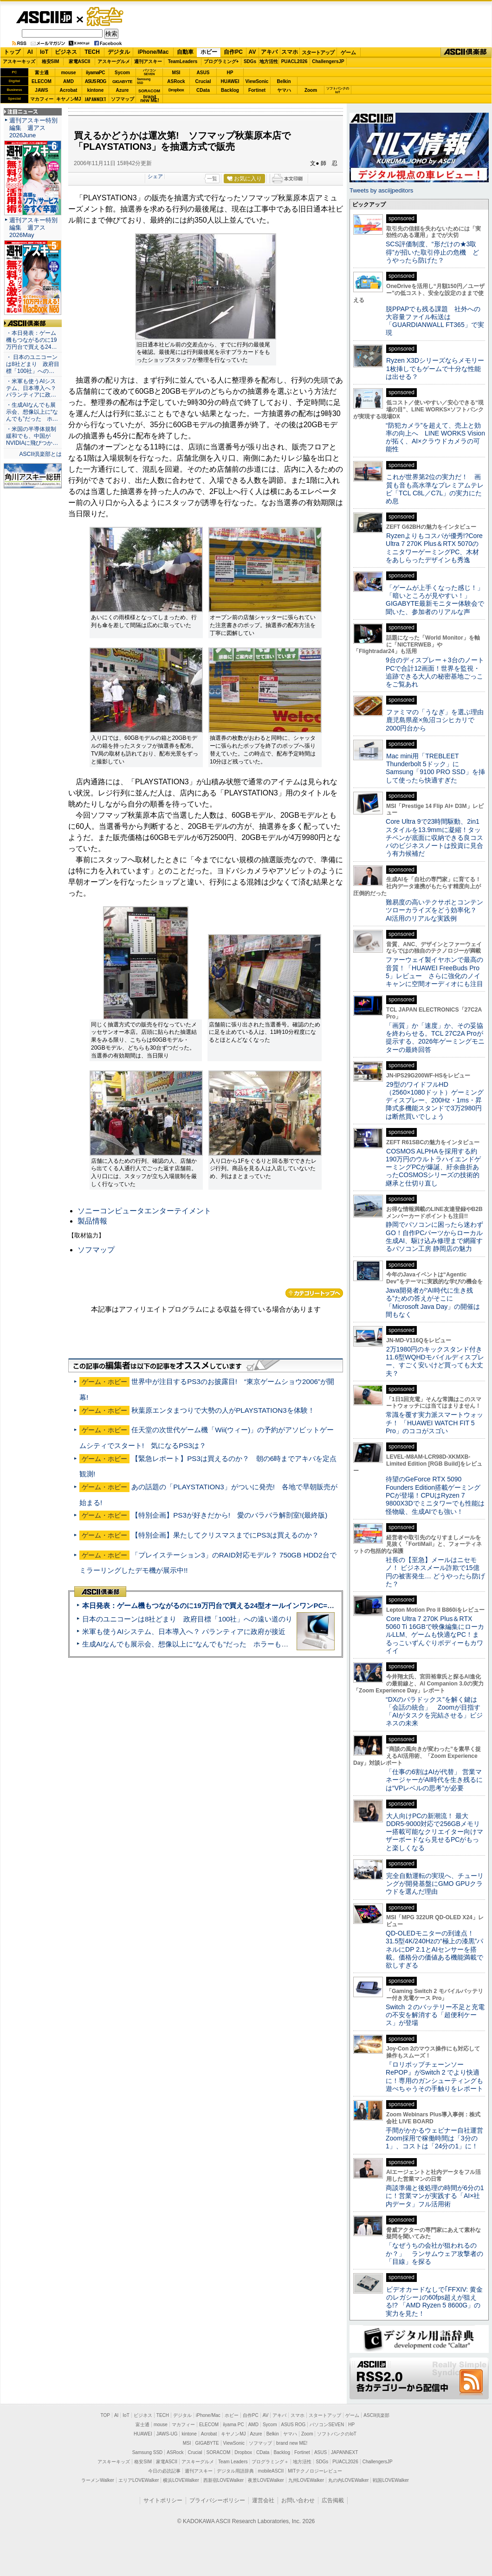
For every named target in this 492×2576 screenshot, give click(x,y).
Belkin (284, 81)
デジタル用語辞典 (235, 2470)
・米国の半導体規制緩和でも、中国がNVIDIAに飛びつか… (32, 436)
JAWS (41, 90)
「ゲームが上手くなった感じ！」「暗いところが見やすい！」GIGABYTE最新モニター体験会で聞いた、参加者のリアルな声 (435, 599)
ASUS (203, 72)
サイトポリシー (162, 2500)
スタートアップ (318, 52)
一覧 (212, 178)
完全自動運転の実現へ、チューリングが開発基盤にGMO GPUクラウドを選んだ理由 (435, 1884)
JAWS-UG (167, 2433)
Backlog (230, 90)
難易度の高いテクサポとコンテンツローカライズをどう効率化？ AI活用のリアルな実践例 (435, 910)
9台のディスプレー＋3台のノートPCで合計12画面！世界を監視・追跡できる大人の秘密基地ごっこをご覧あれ (435, 672)
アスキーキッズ (19, 61)
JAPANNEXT (95, 99)
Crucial (203, 81)
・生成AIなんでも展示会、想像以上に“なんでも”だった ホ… (32, 412)
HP (230, 72)
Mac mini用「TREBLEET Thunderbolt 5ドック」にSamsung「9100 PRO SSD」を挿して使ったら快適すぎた (435, 768)
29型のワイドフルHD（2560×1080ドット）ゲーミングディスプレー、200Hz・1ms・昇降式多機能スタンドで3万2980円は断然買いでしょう (435, 1100)
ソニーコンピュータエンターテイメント (144, 1211)
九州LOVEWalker (306, 2480)
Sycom (122, 72)
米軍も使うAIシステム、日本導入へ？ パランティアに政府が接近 (183, 1631)
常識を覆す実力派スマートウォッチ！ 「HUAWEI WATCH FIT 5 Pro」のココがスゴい (434, 1423)
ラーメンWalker (97, 2480)
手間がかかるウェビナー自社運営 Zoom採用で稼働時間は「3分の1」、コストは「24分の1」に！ (438, 2138)
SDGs (250, 61)
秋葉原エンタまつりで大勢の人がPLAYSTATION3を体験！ (223, 1410)
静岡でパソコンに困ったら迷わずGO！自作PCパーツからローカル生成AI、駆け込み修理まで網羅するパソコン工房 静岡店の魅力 (434, 1236)
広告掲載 (333, 2500)
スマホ (289, 52)
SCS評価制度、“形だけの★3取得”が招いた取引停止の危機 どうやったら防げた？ (432, 252)
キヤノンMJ (68, 99)
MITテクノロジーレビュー (315, 2470)
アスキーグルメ (113, 61)
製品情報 (92, 1221)
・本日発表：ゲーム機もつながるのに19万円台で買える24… (31, 340)
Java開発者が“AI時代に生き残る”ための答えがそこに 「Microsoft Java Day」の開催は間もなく (433, 1302)
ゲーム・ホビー (106, 17)
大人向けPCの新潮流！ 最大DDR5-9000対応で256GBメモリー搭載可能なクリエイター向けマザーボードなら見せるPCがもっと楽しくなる (434, 1832)
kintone (95, 90)
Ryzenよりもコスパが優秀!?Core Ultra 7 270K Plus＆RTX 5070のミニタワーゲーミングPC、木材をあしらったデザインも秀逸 (434, 548)
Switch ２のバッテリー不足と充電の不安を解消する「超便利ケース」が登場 (435, 2015)
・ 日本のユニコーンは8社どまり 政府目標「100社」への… (32, 364)
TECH (92, 52)
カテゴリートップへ (314, 1293)
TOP (105, 2415)
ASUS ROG (95, 81)
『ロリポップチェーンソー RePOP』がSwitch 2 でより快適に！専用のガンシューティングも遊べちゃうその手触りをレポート (434, 2076)
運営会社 (263, 2500)
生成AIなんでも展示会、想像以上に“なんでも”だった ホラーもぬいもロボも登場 (209, 1644)
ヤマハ (284, 90)
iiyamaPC (95, 72)
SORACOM (219, 2452)
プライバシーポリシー (217, 2500)
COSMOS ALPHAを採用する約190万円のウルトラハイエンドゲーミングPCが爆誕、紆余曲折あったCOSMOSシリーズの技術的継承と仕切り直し (433, 1167)
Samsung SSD (147, 2452)
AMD (68, 81)
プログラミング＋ (270, 2461)
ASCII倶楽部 (466, 52)
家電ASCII (80, 61)
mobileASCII (271, 2470)
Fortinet (256, 90)
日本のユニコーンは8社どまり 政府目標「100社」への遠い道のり (187, 1619)
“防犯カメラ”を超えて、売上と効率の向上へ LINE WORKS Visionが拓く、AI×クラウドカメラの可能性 (435, 437)
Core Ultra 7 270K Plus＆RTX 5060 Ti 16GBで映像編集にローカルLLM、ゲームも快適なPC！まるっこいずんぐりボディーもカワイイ (435, 1634)
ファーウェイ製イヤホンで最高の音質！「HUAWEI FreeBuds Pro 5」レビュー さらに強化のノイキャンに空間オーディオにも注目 (434, 971)
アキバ (269, 52)
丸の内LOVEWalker (348, 2480)
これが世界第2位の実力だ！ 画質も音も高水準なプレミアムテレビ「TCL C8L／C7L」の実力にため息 (435, 489)
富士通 (42, 72)
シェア (155, 176)
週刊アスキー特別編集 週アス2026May (33, 227)
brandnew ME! (149, 99)
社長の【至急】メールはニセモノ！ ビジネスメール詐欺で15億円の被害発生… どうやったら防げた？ (435, 1572)
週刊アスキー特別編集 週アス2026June (33, 128)
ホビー (209, 52)
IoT (44, 52)
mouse (68, 72)
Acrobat (69, 90)
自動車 (185, 52)
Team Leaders (232, 2461)
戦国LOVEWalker (390, 2480)
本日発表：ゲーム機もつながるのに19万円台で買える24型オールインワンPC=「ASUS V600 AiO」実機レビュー (258, 1605)
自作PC (233, 52)
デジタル (119, 52)
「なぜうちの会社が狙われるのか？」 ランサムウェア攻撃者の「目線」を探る (434, 2253)
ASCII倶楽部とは (40, 454)
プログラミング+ (221, 61)
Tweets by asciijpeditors (381, 190)
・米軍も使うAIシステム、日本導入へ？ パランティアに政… (31, 388)
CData (203, 90)
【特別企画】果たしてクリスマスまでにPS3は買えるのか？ (225, 1535)
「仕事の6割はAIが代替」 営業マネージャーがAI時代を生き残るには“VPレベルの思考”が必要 (434, 1780)
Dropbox (176, 90)
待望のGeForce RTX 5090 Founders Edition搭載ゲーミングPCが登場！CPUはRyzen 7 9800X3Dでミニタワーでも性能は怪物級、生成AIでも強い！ (435, 1495)
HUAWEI (230, 81)
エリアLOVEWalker (138, 2480)
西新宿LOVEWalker (223, 2480)
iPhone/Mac (153, 52)
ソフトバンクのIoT (337, 90)
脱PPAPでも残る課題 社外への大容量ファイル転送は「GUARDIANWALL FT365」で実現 (435, 321)
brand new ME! (291, 2443)
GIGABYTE (122, 81)
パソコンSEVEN (149, 72)
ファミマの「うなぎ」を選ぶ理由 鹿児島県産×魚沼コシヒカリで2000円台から (438, 720)
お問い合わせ (298, 2500)
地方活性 (268, 61)
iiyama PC (233, 2424)
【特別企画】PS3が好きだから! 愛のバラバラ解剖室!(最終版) (229, 1515)
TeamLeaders (183, 61)
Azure (122, 90)
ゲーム (348, 52)
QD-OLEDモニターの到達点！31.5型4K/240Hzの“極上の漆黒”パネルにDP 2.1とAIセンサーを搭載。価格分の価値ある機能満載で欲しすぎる (434, 1949)
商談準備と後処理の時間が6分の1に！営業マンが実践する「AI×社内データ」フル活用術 (435, 2196)
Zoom (310, 90)
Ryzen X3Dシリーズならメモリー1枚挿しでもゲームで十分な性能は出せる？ (435, 368)
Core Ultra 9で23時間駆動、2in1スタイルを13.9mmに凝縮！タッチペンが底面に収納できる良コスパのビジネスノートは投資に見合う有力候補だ (434, 837)
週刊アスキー (148, 61)
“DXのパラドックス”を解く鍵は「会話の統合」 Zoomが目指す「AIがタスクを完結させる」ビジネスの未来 (434, 1711)
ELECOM (42, 81)
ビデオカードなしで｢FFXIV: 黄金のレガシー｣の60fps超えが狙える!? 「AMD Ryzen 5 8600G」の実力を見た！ (434, 2301)
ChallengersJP (328, 61)
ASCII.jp (44, 17)
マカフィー (41, 99)
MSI (176, 72)
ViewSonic (257, 81)
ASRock (176, 81)
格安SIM (50, 61)
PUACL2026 (294, 61)
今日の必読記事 (164, 2470)
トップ (12, 52)
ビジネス (66, 52)
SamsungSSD (143, 80)
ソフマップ (122, 99)
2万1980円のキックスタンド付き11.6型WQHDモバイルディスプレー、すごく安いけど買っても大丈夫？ (435, 1361)
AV (252, 52)
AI (30, 52)
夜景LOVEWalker (266, 2480)
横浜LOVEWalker (181, 2480)
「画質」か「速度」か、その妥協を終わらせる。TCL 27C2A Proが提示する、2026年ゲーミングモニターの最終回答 (435, 1037)
